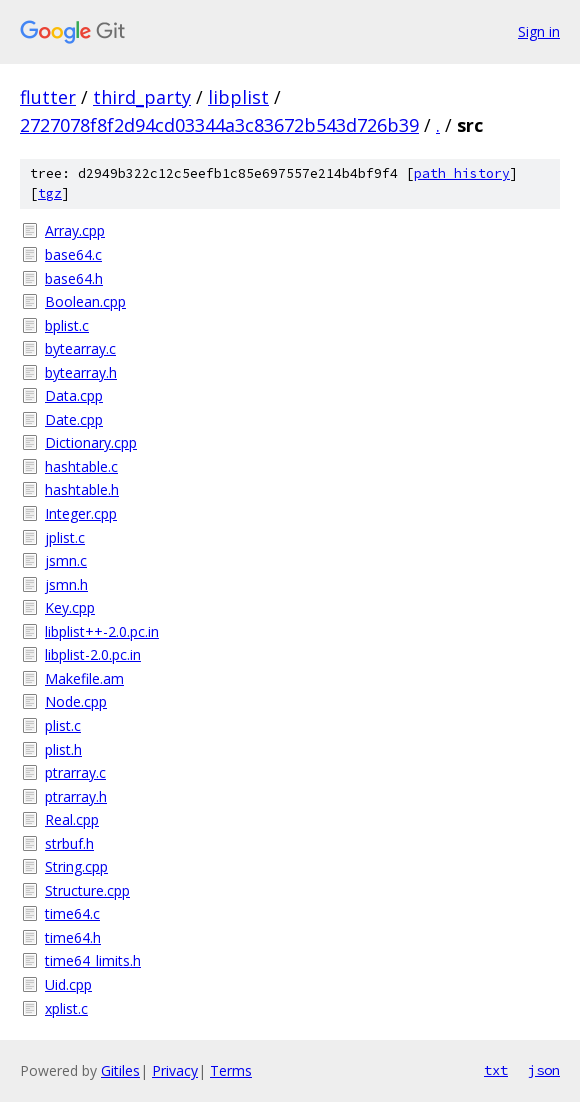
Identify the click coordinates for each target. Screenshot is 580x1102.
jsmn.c (66, 560)
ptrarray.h (76, 796)
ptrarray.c (75, 772)
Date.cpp (74, 419)
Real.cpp (72, 819)
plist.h (63, 749)
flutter (48, 97)
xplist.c (66, 1008)
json (544, 1070)
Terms (231, 1070)
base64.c (73, 254)
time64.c (72, 913)
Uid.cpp (68, 984)
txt (496, 1070)
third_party (142, 97)
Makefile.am (84, 678)
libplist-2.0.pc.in (93, 654)
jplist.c (65, 537)
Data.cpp (74, 395)
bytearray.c (80, 348)
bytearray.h (81, 372)
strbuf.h (69, 843)
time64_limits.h (93, 960)
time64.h (73, 937)
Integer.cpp (81, 513)
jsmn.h (66, 584)
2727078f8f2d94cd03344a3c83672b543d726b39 (219, 125)
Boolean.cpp (85, 301)
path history (462, 173)
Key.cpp (70, 607)
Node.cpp (76, 701)
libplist (238, 97)
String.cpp (76, 866)
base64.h (74, 278)
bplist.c (67, 325)
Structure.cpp (87, 890)
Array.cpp (75, 230)
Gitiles (120, 1070)
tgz (50, 193)
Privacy (175, 1070)
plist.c (63, 725)
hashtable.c (81, 466)
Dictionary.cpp (91, 442)
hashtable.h (82, 489)
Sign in (539, 31)
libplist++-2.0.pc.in (102, 631)
